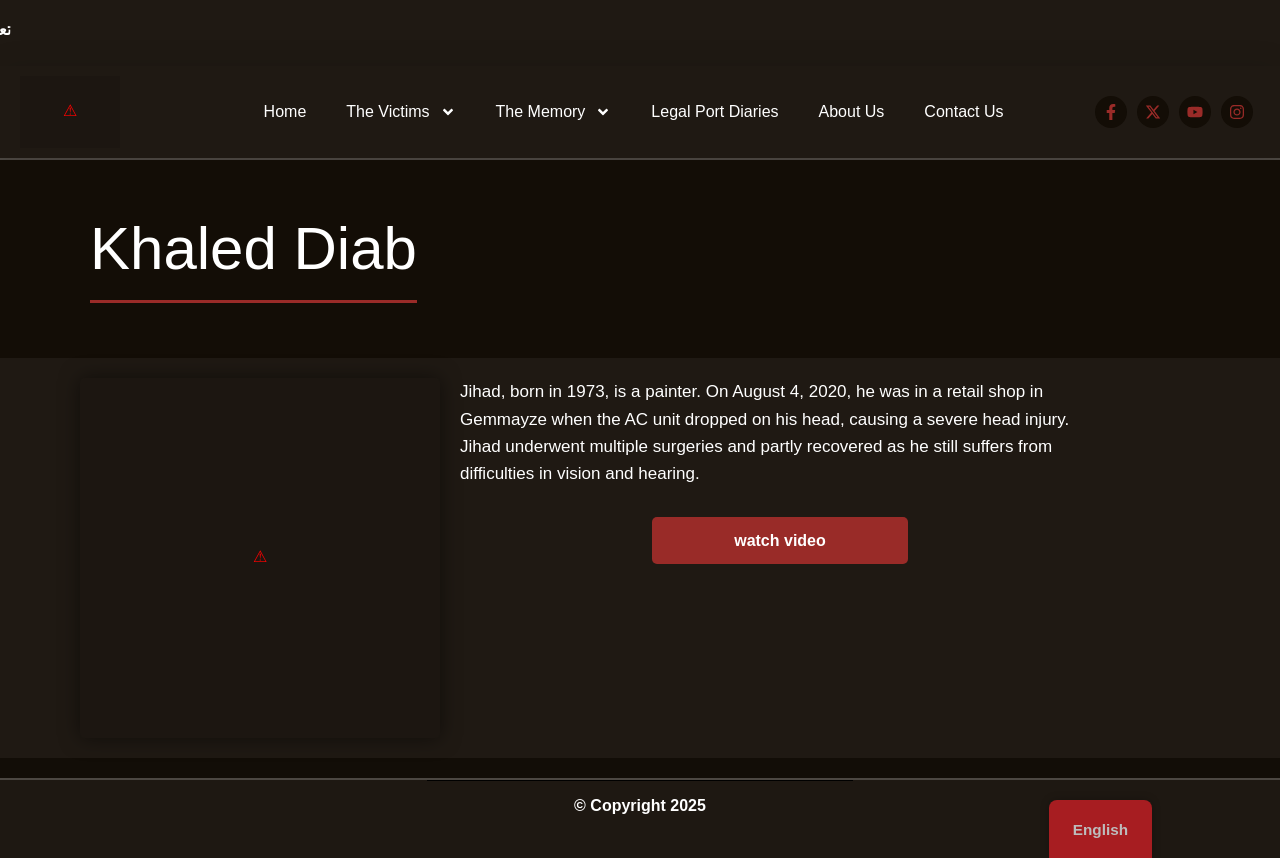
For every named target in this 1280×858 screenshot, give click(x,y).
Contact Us (963, 111)
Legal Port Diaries (714, 111)
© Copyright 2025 (640, 805)
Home (285, 111)
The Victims (400, 112)
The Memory (554, 112)
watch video (780, 540)
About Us (852, 111)
